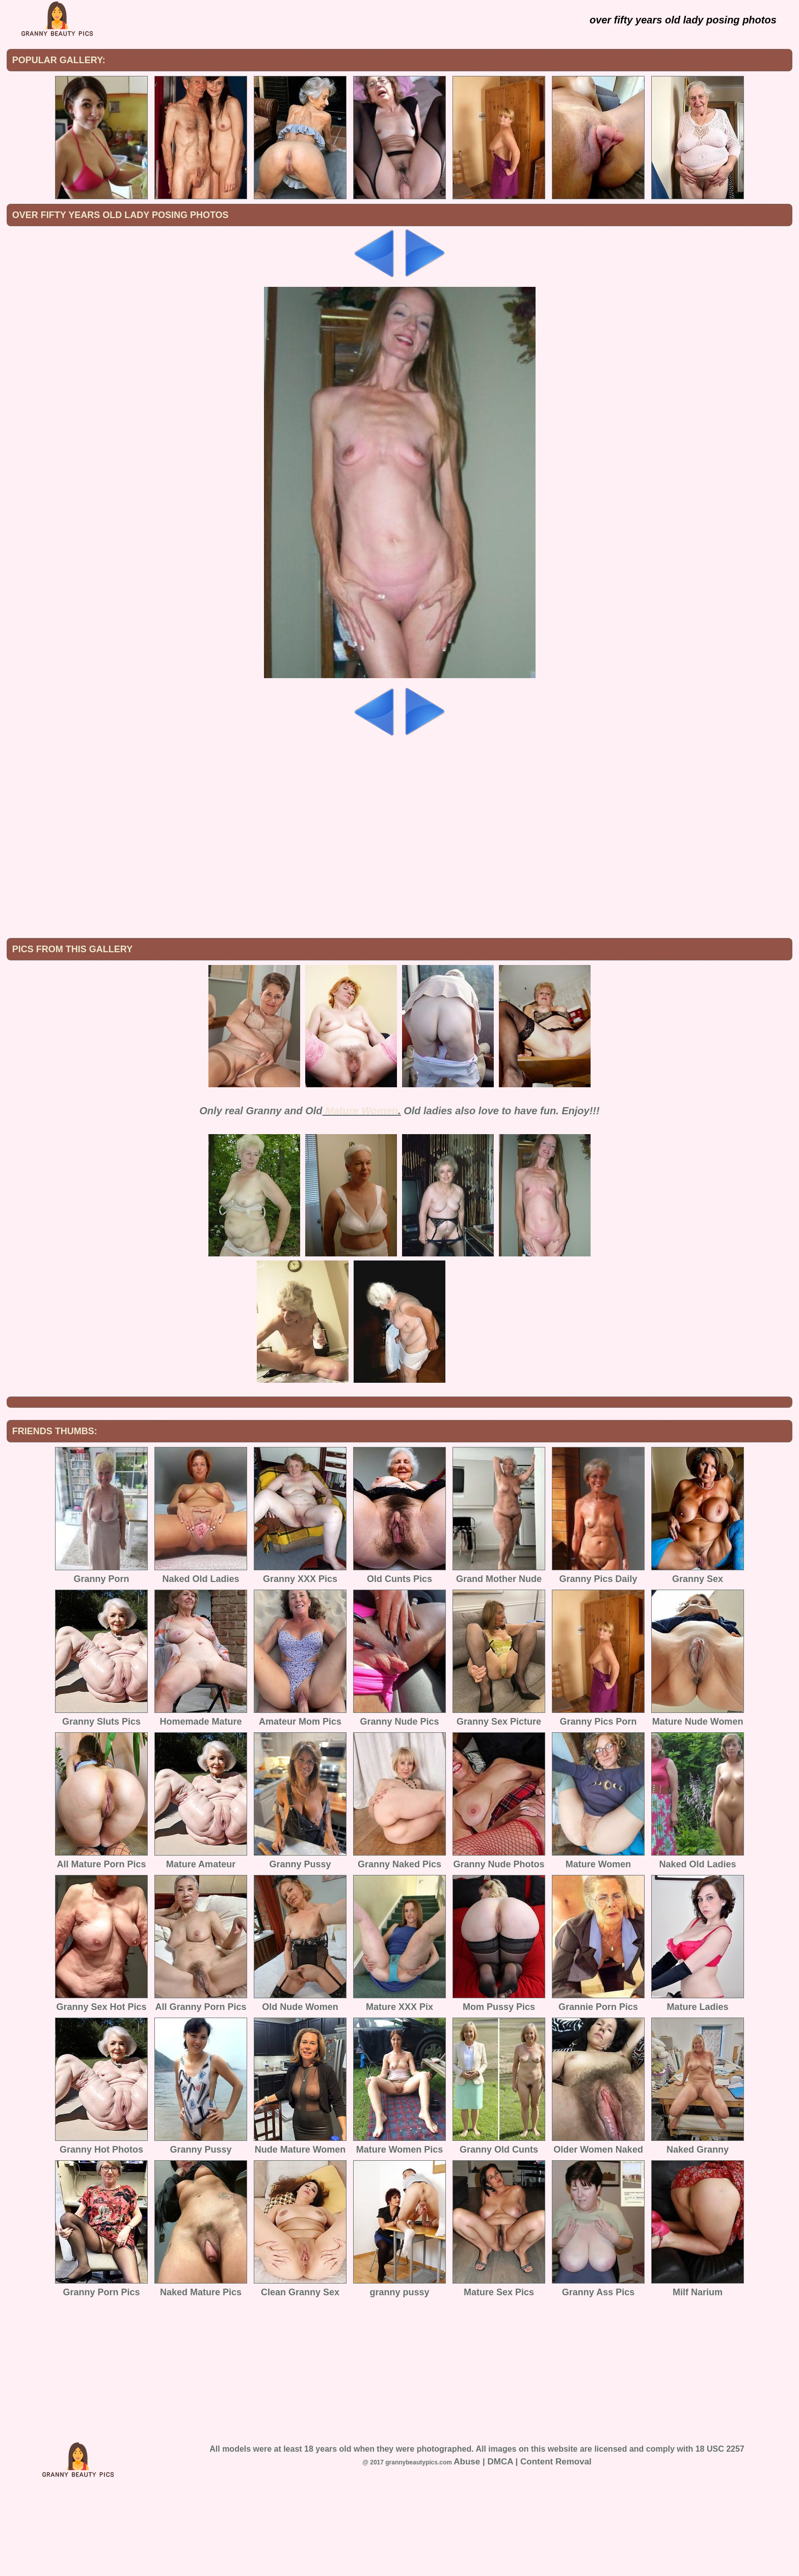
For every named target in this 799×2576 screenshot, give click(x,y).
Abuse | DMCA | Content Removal (523, 2546)
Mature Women (361, 1194)
